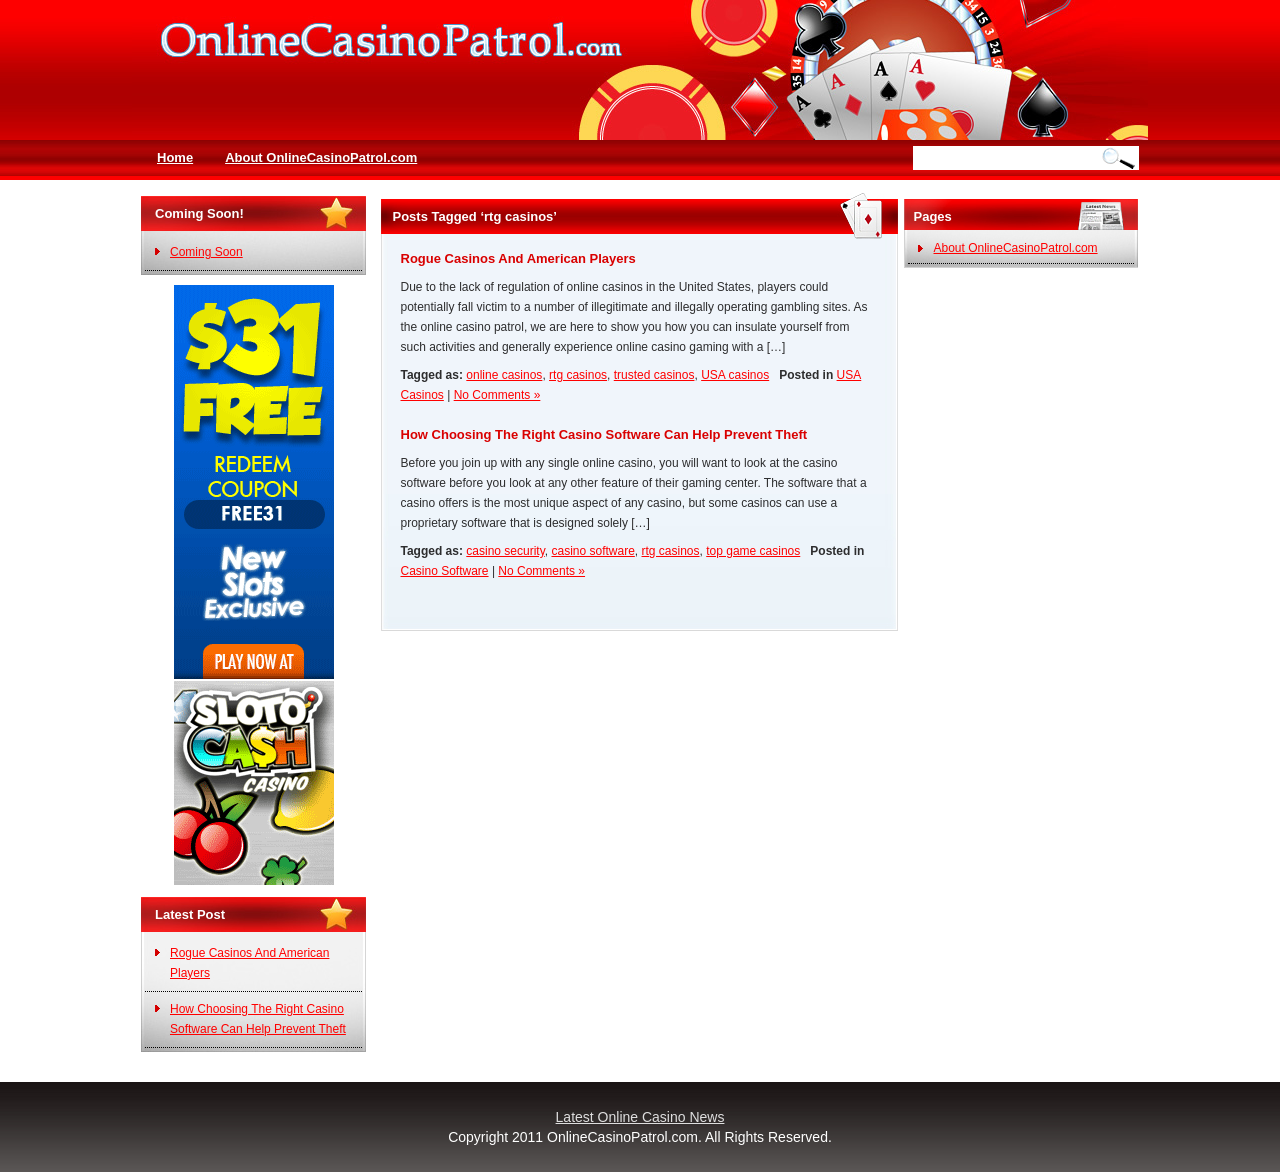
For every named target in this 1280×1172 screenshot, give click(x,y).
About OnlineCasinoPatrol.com (321, 157)
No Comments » (497, 395)
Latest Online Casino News (640, 1117)
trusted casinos (654, 375)
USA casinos (735, 375)
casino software (592, 551)
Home (175, 157)
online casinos (504, 375)
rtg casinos (578, 375)
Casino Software (445, 571)
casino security (505, 551)
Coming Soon (206, 252)
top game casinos (753, 551)
